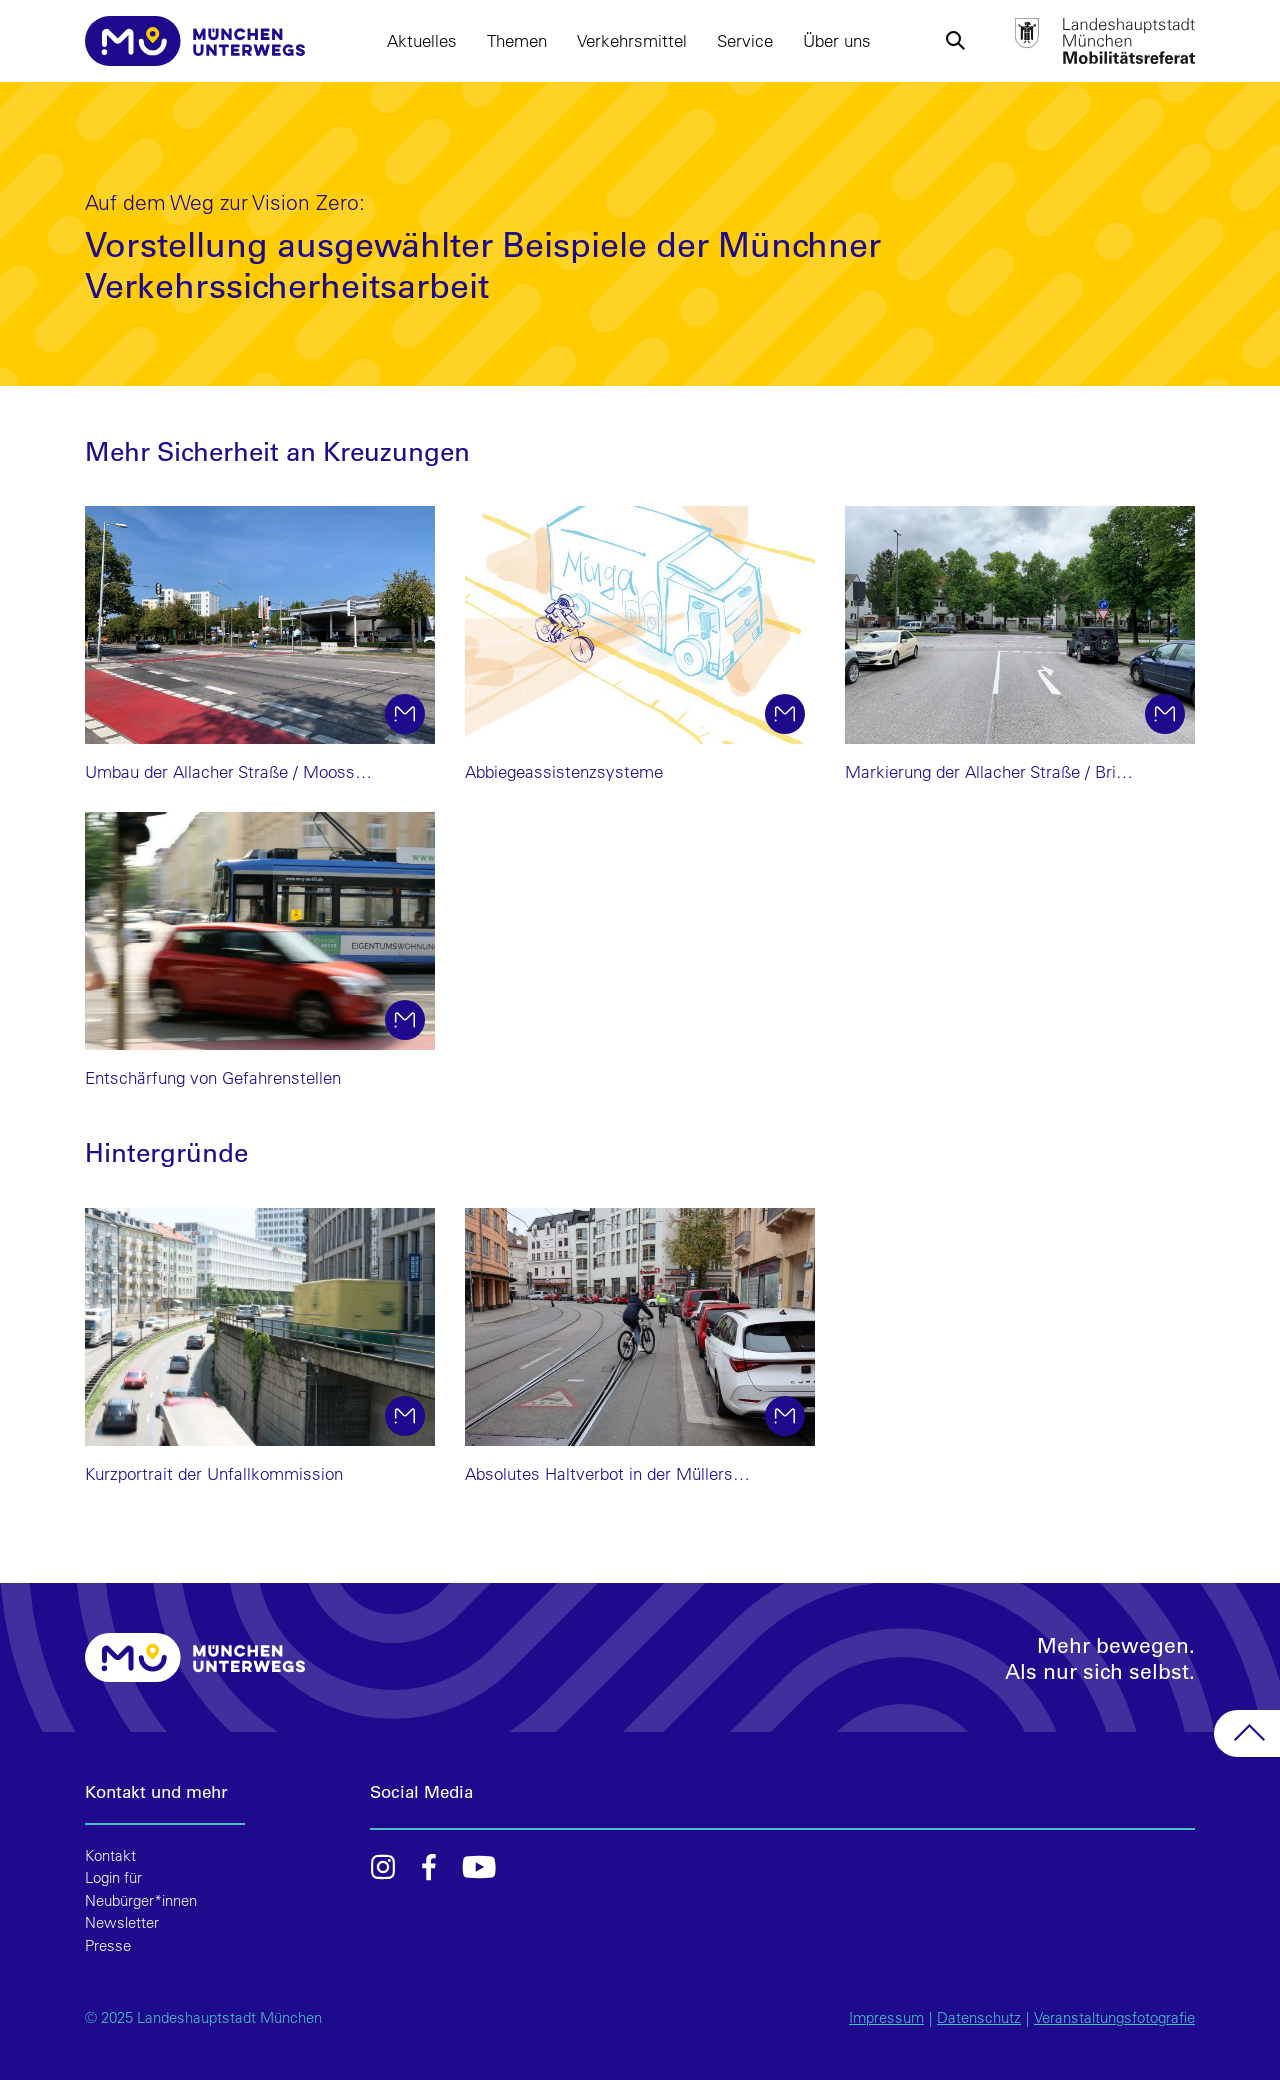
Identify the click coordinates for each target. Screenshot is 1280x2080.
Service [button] (745, 40)
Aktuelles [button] (422, 40)
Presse (108, 1945)
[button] (955, 41)
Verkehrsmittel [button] (632, 40)
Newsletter (122, 1922)
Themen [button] (517, 40)
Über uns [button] (837, 40)
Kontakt (110, 1855)
